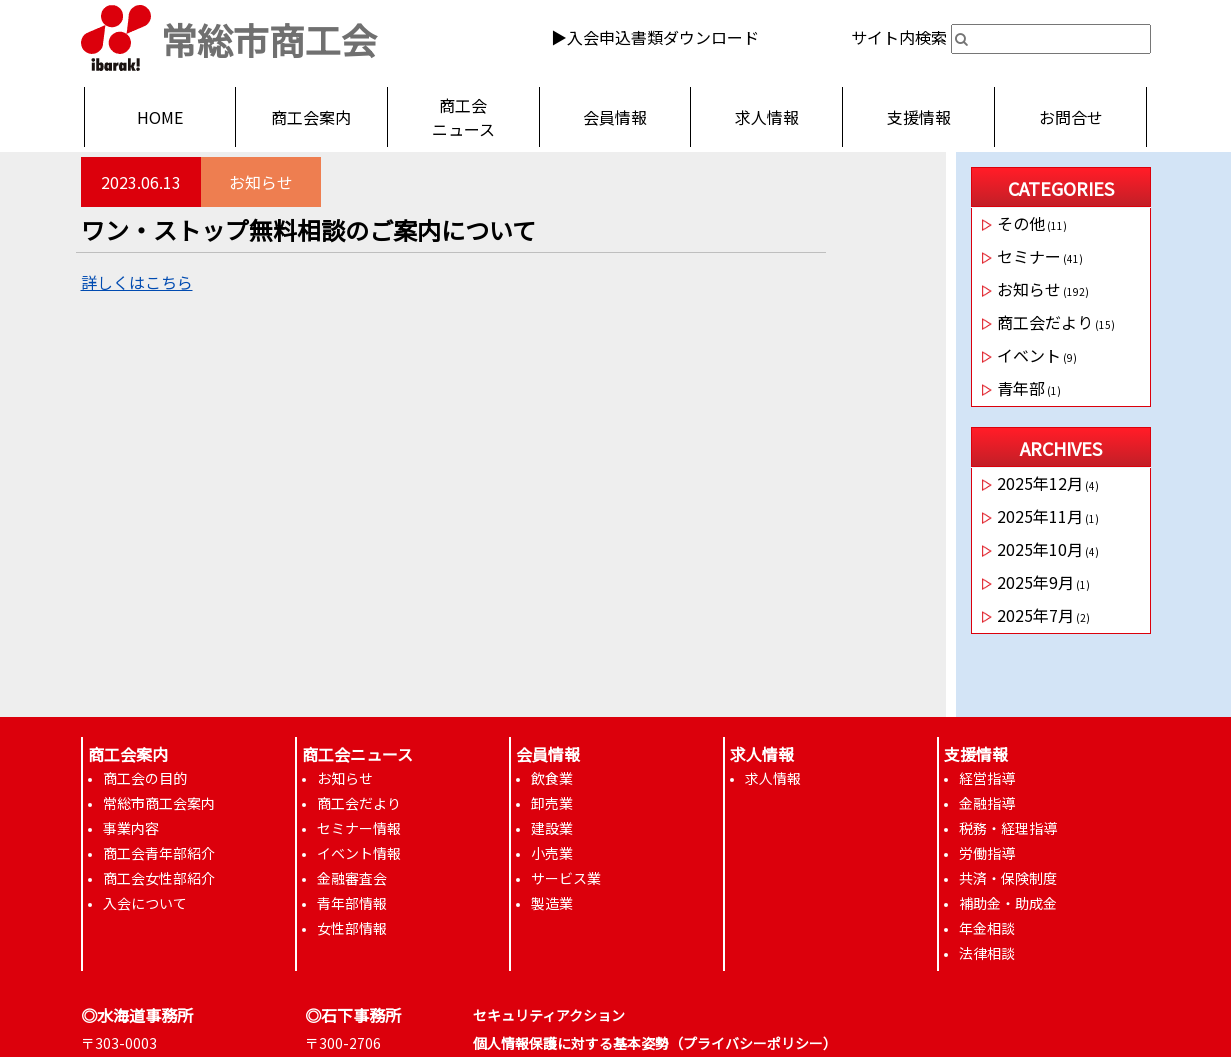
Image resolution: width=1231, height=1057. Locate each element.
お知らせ (261, 182)
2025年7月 (1035, 615)
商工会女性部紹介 (159, 878)
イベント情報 (359, 853)
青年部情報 (352, 903)
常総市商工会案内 (159, 803)
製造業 (552, 903)
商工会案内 (311, 117)
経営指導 (987, 778)
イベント (1029, 355)
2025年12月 (1040, 483)
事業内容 (131, 828)
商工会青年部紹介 (159, 853)
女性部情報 (352, 928)
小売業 (552, 853)
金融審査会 (352, 878)
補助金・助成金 (1008, 903)
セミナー (1029, 256)
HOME (160, 117)
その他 (1021, 223)
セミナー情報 (359, 828)
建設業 (552, 828)
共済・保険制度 (1008, 878)
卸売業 (552, 803)
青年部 (1021, 388)
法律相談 (987, 953)
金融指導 (987, 803)
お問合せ (1071, 117)
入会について (145, 903)
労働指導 (987, 853)
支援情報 (919, 117)
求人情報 (767, 117)
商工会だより (1045, 322)
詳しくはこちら (137, 282)
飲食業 (552, 778)
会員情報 (615, 117)
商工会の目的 (145, 778)
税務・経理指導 (1008, 828)
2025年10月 (1040, 549)
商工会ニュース (463, 117)
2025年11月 (1040, 516)
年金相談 (987, 928)
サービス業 (566, 878)
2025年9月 (1035, 582)
